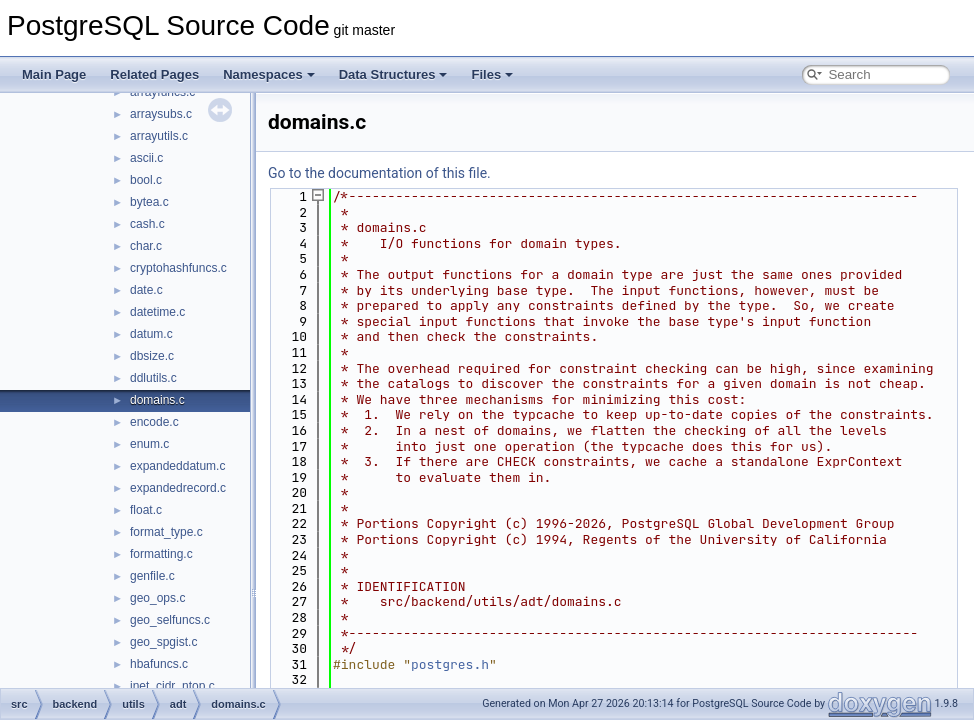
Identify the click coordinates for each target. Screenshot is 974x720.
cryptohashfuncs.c (178, 268)
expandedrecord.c (178, 488)
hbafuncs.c (159, 664)
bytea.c (149, 202)
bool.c (146, 180)
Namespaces (269, 74)
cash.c (147, 224)
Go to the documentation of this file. (379, 173)
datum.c (151, 334)
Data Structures (393, 74)
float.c (146, 510)
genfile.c (152, 576)
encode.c (154, 422)
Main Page (54, 74)
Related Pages (154, 74)
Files (492, 74)
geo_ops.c (157, 598)
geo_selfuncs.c (170, 620)
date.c (146, 290)
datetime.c (157, 312)
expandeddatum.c (177, 466)
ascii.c (146, 158)
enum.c (149, 444)
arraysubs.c (161, 114)
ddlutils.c (153, 378)
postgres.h (450, 664)
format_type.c (166, 532)
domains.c (157, 400)
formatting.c (161, 554)
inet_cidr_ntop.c (172, 686)
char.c (146, 246)
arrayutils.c (159, 136)
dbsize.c (152, 356)
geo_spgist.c (163, 642)
